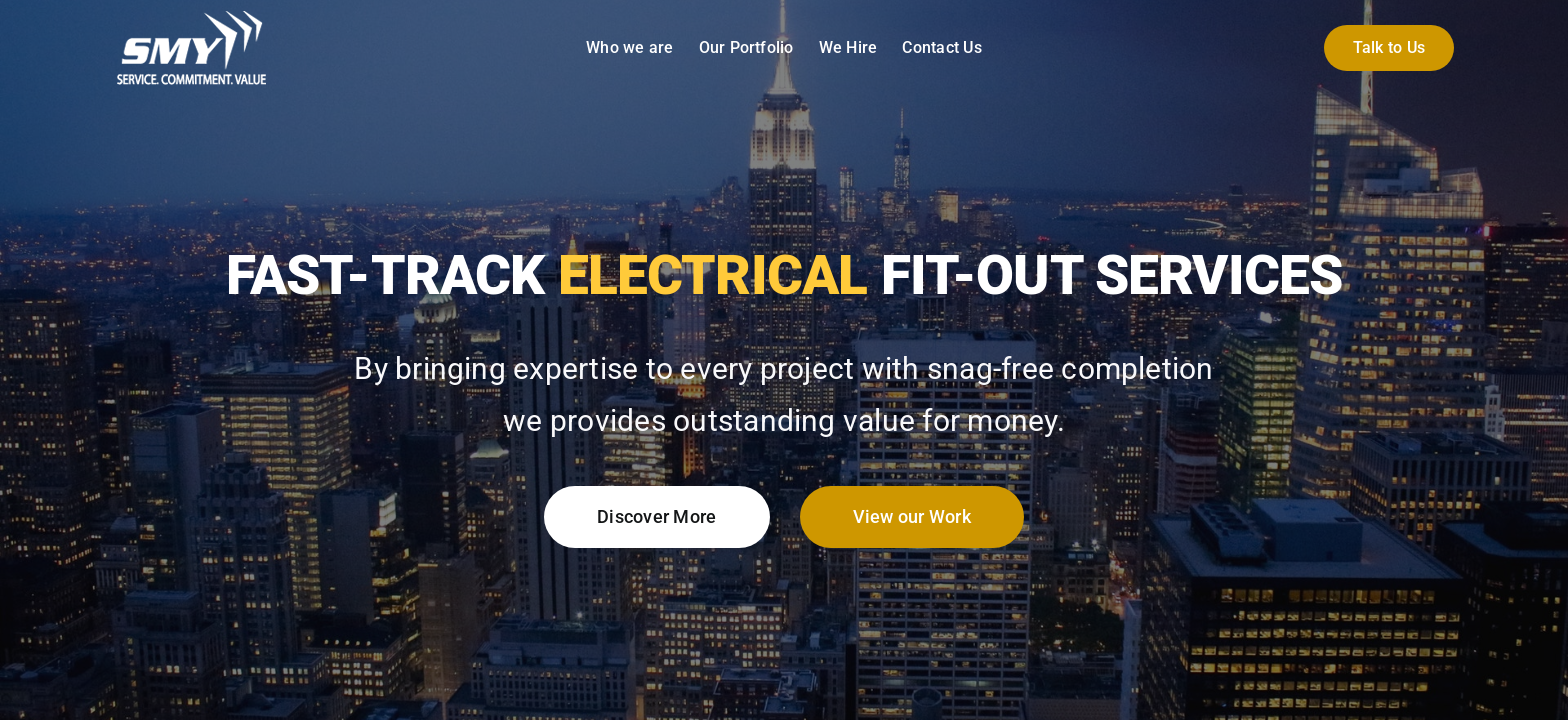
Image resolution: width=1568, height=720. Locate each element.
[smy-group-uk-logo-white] (192, 17)
